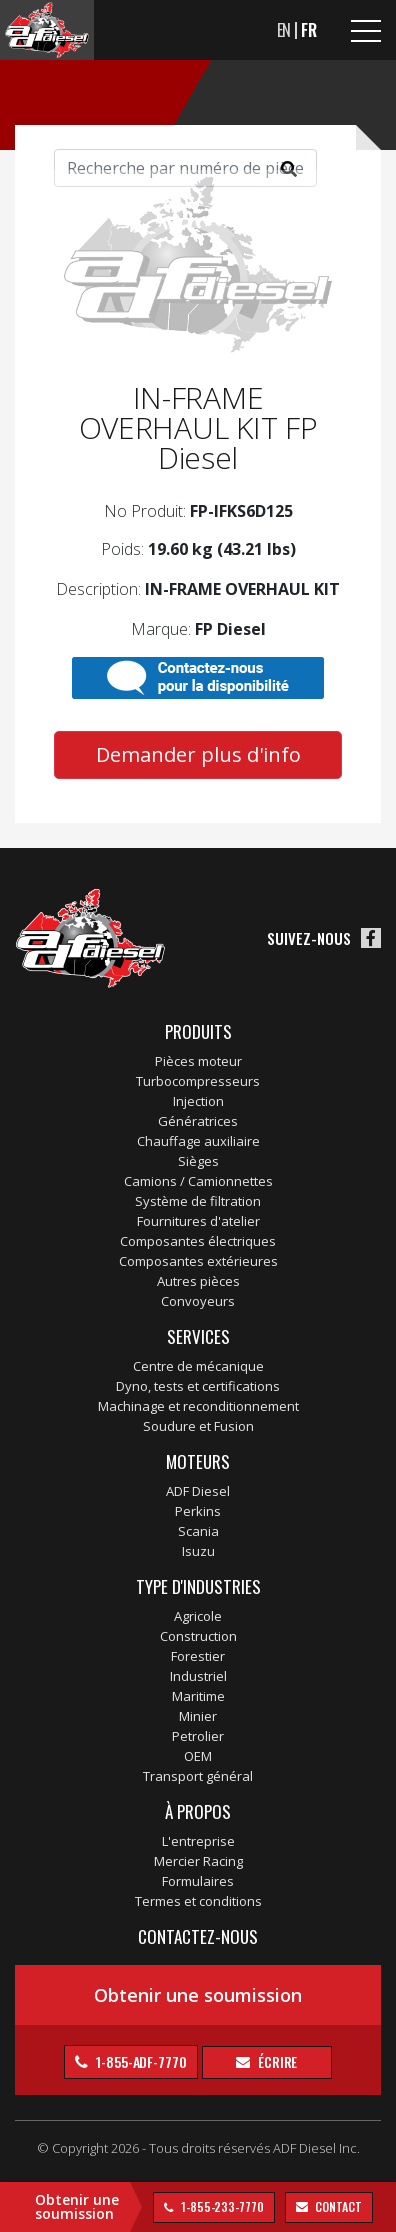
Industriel (198, 1676)
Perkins (198, 1511)
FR (309, 30)
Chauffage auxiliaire (198, 1141)
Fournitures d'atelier (198, 1221)
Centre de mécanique (198, 1366)
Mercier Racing (198, 1861)
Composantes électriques (198, 1241)
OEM (198, 1756)
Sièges (198, 1161)
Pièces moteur (198, 1061)
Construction (198, 1636)
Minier (198, 1716)
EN (284, 30)
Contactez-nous (198, 1936)
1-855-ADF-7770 (140, 2061)
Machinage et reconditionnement (198, 1406)
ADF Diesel (198, 1491)
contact (337, 2206)
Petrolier (198, 1736)
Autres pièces (198, 1281)
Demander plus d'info (198, 754)
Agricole (198, 1616)
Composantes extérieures (198, 1261)
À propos (198, 1811)
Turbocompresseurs (198, 1081)
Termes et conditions (198, 1901)
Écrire (276, 2061)
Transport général (198, 1776)
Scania (198, 1531)
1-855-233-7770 (221, 2206)
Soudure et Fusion (198, 1426)
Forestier (198, 1656)
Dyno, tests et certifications (198, 1386)
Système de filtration (198, 1201)
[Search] (185, 168)
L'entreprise (198, 1841)
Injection (198, 1101)
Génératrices (198, 1121)
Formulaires (198, 1881)
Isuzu (198, 1551)
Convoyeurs (198, 1301)
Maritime (198, 1696)
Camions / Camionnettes (198, 1181)
